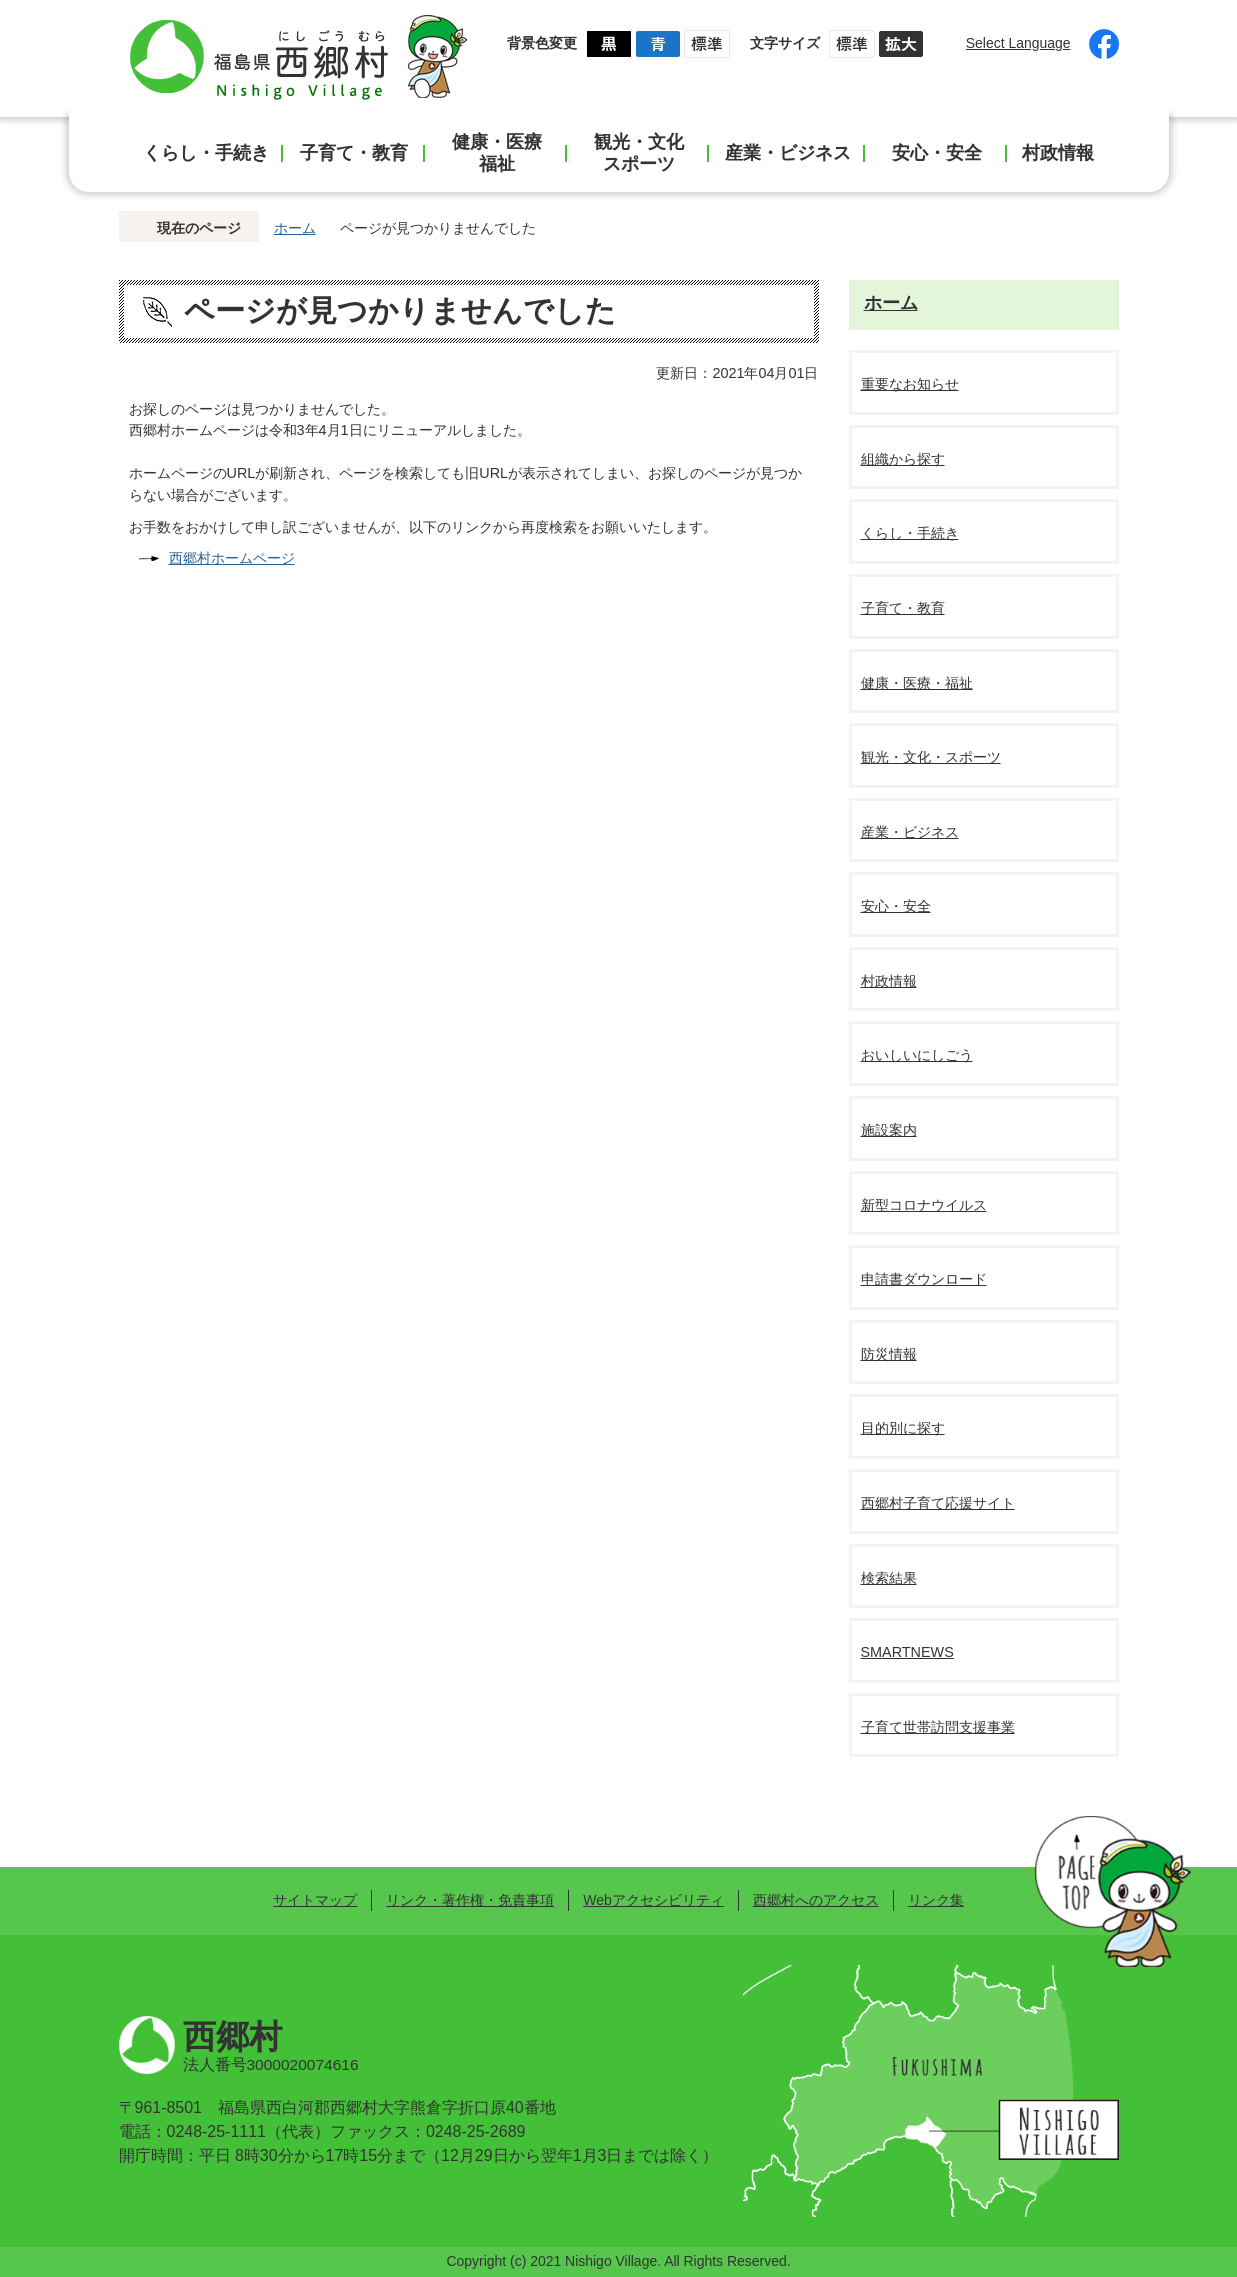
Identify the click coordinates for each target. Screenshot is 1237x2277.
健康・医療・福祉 (917, 683)
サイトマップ (315, 1900)
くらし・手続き (206, 153)
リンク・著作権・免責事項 (470, 1900)
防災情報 (889, 1354)
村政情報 (1058, 153)
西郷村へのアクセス (816, 1900)
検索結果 (889, 1578)
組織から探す (903, 459)
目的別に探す (903, 1428)
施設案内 (889, 1130)
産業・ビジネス (788, 153)
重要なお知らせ (910, 384)
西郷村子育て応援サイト (938, 1503)
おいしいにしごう (917, 1055)
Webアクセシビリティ (653, 1900)
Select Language (1018, 43)
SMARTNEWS (907, 1652)
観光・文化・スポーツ (931, 757)
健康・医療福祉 (497, 153)
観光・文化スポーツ (639, 153)
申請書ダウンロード (924, 1279)
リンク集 (936, 1900)
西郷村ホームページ (232, 558)
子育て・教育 (354, 153)
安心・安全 (937, 153)
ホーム (295, 228)
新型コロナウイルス (924, 1205)
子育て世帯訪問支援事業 (938, 1727)
